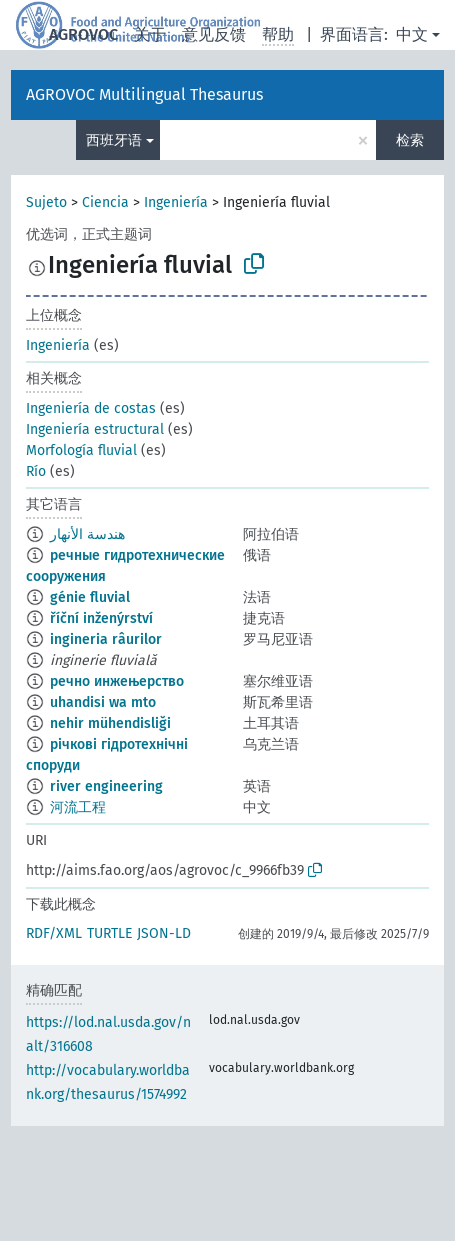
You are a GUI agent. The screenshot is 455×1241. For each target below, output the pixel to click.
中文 (412, 34)
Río (36, 471)
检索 (410, 140)
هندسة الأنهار (87, 534)
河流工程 (78, 807)
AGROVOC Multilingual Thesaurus (144, 94)
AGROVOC (83, 34)
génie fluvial (90, 597)
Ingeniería (176, 202)
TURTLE (109, 933)
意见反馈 (214, 34)
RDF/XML (54, 933)
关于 (150, 34)
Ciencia (105, 202)
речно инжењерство (117, 681)
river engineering (106, 786)
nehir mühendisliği (110, 723)
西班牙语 (114, 140)
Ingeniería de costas (91, 408)
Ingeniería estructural (95, 429)
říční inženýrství (101, 618)
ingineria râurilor (106, 639)
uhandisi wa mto (103, 702)
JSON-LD (164, 933)
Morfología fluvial (81, 450)
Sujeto (46, 202)
